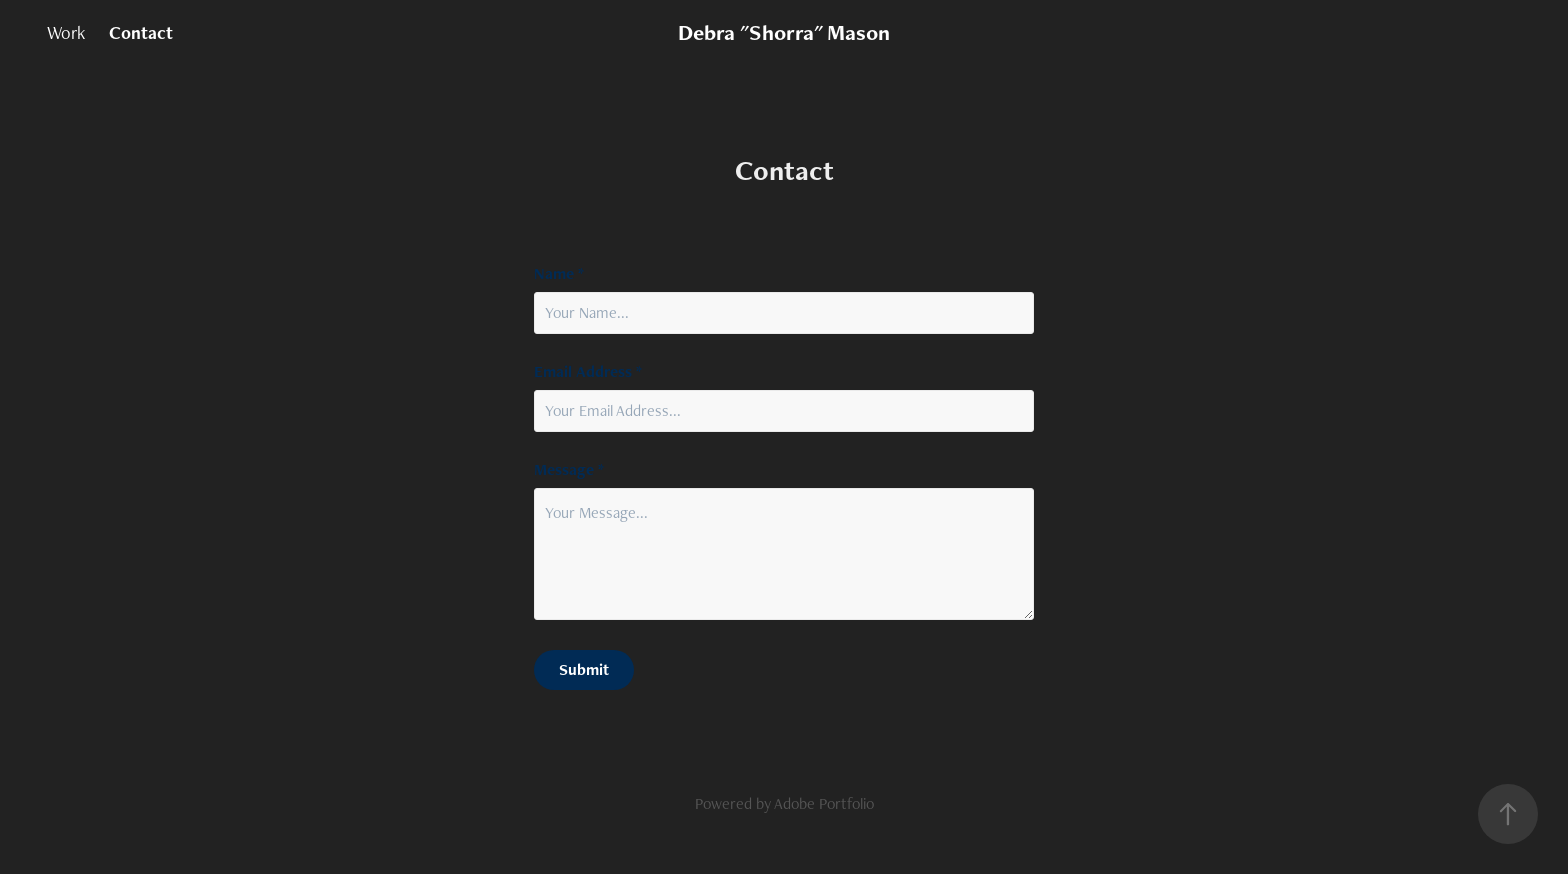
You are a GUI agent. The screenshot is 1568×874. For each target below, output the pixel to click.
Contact (141, 32)
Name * (559, 274)
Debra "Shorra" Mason (784, 32)
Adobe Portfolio (824, 803)
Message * (569, 470)
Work (66, 32)
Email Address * (588, 372)
